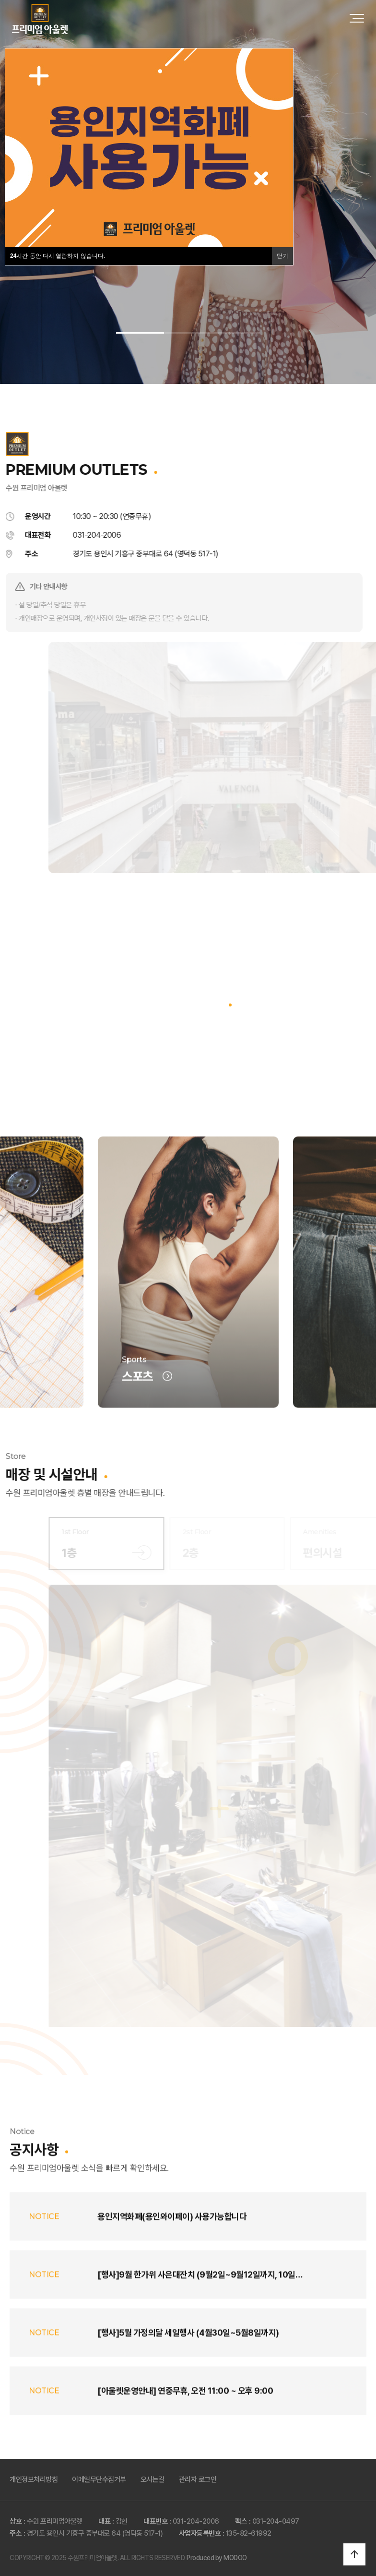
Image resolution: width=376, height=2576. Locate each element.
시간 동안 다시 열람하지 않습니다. (57, 256)
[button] (140, 333)
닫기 (282, 256)
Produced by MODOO (217, 2558)
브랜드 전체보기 (188, 1082)
